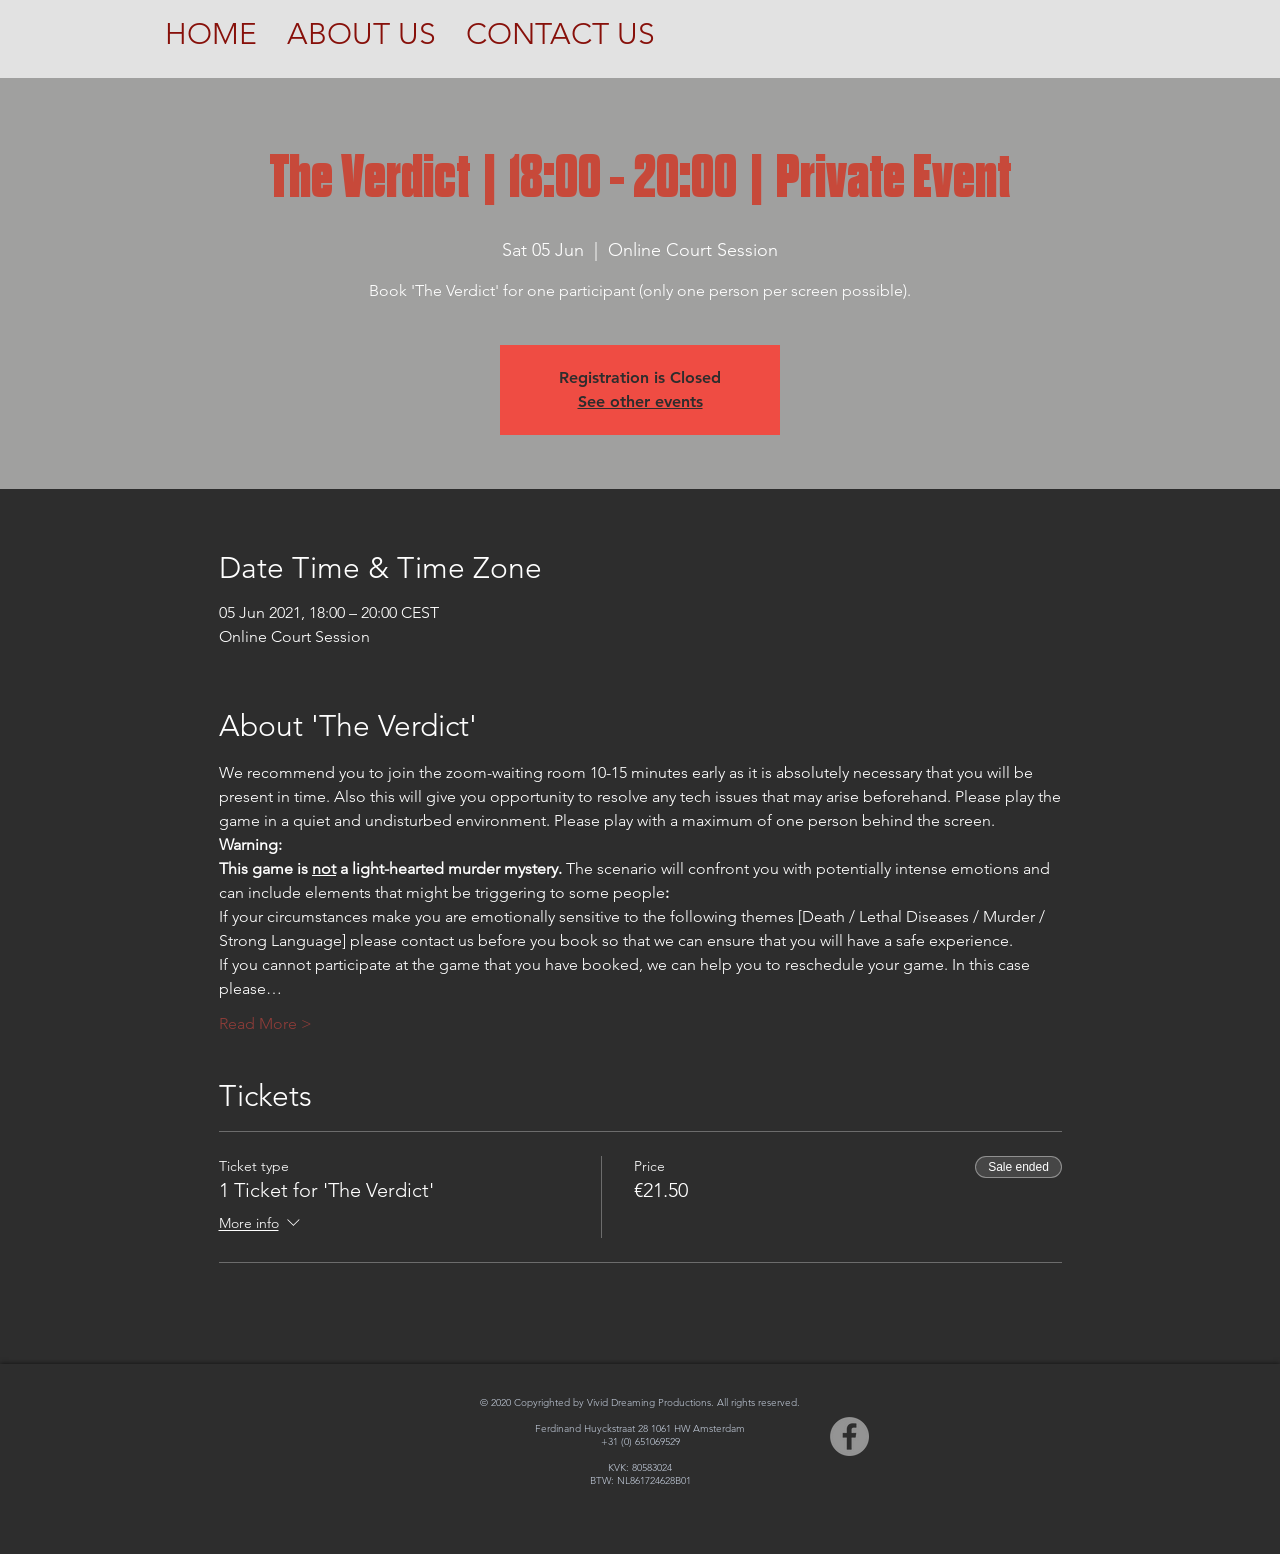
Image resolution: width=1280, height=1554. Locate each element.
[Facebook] (849, 1436)
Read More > (265, 1023)
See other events (640, 401)
